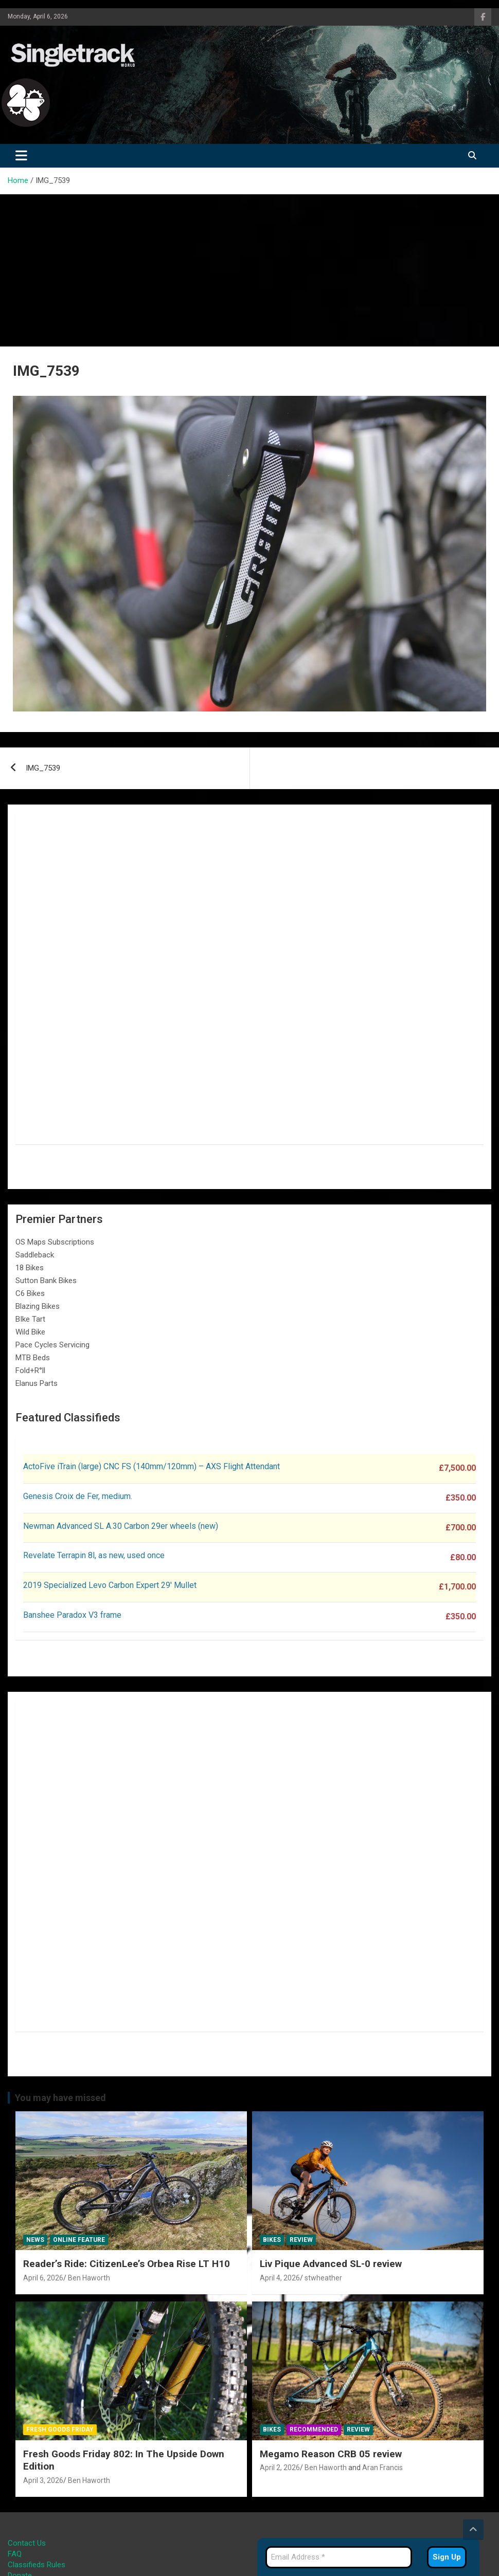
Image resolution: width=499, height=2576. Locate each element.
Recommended (314, 2429)
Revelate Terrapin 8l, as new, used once (94, 1555)
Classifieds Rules (36, 2564)
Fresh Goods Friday (60, 2429)
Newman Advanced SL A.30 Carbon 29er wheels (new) (120, 1526)
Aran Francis (382, 2467)
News (35, 2239)
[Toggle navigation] (21, 156)
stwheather (323, 2278)
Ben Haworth (89, 2278)
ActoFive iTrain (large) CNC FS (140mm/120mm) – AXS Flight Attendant (152, 1466)
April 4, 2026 (280, 2278)
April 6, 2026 (43, 2278)
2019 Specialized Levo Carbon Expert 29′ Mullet (110, 1585)
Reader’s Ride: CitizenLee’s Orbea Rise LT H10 (126, 2264)
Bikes (272, 2239)
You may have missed (60, 2097)
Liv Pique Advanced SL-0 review (331, 2264)
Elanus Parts (36, 1383)
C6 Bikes (30, 1293)
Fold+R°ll (30, 1370)
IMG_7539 (43, 768)
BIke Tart (30, 1319)
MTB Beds (32, 1357)
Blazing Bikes (37, 1306)
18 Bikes (29, 1267)
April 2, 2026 (280, 2467)
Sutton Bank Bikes (46, 1280)
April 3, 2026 (43, 2480)
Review (301, 2239)
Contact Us (27, 2543)
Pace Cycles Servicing (52, 1344)
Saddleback (34, 1254)
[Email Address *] (338, 2557)
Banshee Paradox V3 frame (72, 1615)
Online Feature (79, 2239)
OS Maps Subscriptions (54, 1242)
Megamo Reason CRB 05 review (331, 2454)
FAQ (15, 2554)
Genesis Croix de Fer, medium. (77, 1496)
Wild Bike (30, 1332)
